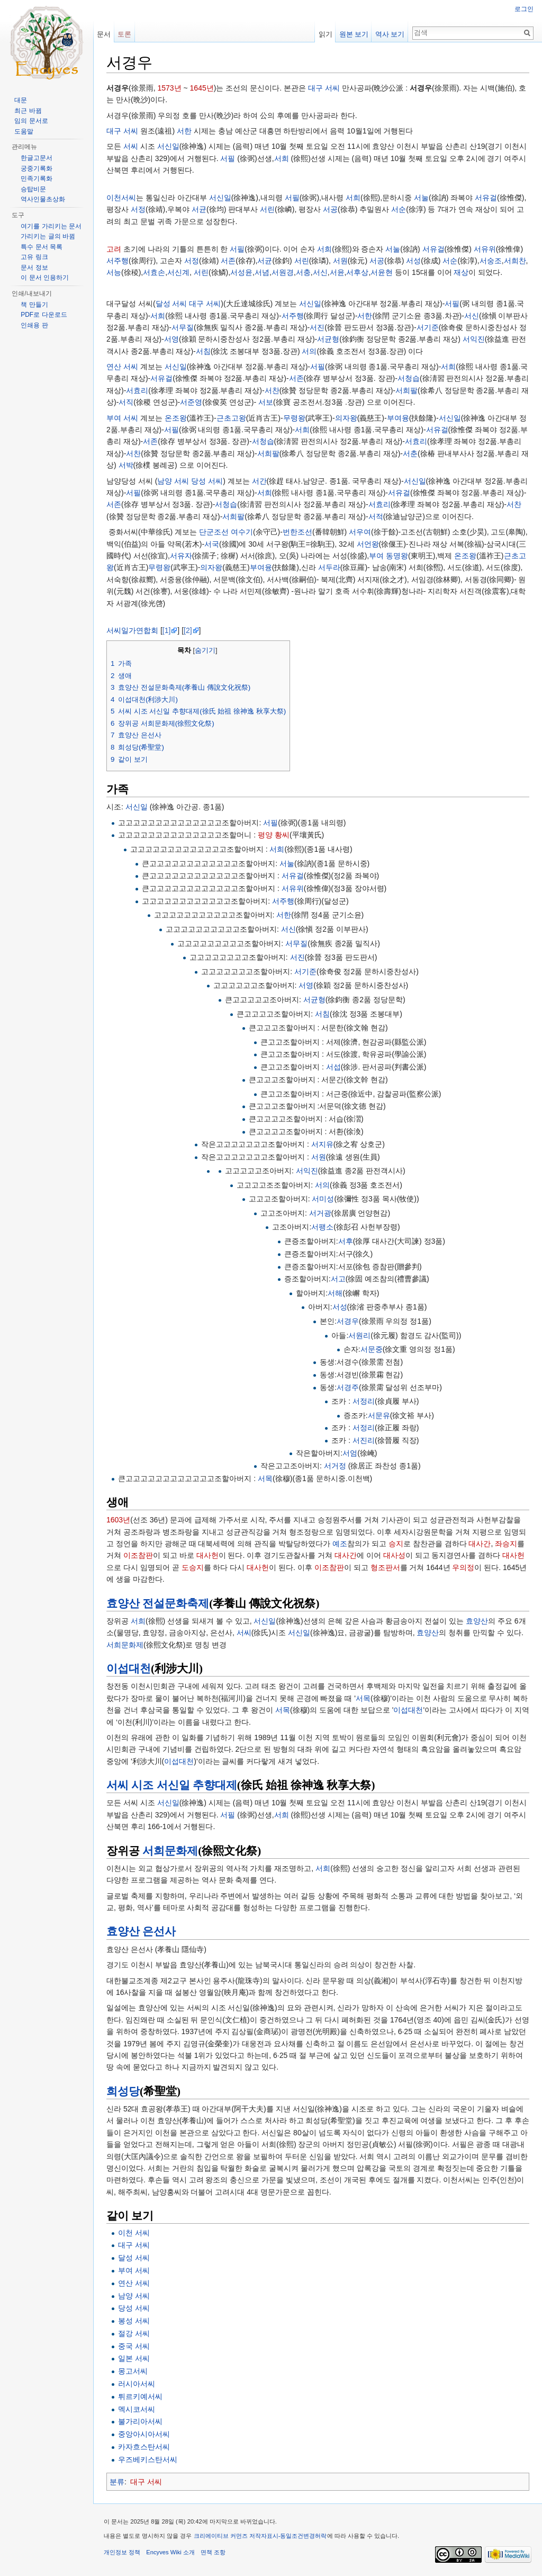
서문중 (371, 1349)
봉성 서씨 (134, 2320)
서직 (126, 402)
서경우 (348, 1321)
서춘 (410, 453)
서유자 (181, 555)
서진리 (364, 1440)
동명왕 (397, 555)
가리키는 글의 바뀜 (48, 236)
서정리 (364, 1401)
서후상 (357, 272)
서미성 (323, 1199)
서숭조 (491, 260)
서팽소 (322, 1227)
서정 (138, 209)
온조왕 (176, 418)
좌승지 (506, 1543)
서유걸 (486, 197)
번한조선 (297, 532)
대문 (20, 100)
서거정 (335, 1465)
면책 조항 (213, 2552)
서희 (281, 158)
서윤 (337, 272)
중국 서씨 (134, 2346)
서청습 (409, 378)
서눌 (421, 197)
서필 (227, 158)
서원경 (283, 272)
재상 (461, 272)
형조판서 (385, 1567)
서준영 (191, 402)
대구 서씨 (324, 88)
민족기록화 (36, 178)
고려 (113, 249)
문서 (104, 34)
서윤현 (382, 272)
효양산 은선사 (141, 1931)
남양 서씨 (173, 481)
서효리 (137, 390)
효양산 (477, 1621)
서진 (317, 327)
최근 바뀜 (27, 110)
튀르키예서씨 (140, 2396)
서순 (398, 209)
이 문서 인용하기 (45, 277)
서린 (267, 209)
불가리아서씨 (140, 2421)
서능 (113, 272)
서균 (199, 209)
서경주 (348, 1387)
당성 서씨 (207, 481)
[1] (166, 630)
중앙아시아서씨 (144, 2434)
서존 (228, 260)
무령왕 (294, 418)
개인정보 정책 (122, 2552)
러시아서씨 (136, 2383)
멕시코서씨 (136, 2409)
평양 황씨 (274, 835)
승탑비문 (33, 189)
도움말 (23, 131)
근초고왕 (231, 418)
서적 (375, 516)
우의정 (463, 1567)
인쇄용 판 (34, 325)
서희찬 (515, 260)
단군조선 (214, 532)
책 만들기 (34, 304)
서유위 (485, 249)
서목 (265, 1478)
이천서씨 (121, 197)
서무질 (182, 327)
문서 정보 (34, 267)
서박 (126, 465)
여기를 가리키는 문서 (51, 226)
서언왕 (368, 544)
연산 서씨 (122, 366)
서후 (345, 1241)
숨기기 (205, 650)
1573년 (169, 88)
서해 (335, 1293)
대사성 (394, 1555)
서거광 (320, 1213)
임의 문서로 (31, 120)
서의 (309, 351)
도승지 (193, 1567)
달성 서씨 (171, 303)
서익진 (474, 339)
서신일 (168, 146)
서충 (303, 272)
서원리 (359, 1335)
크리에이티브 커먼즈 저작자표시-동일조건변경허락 (260, 2536)
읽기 (325, 34)
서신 (320, 272)
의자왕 (346, 418)
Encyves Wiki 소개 (170, 2552)
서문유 (379, 1415)
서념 (262, 272)
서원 (340, 260)
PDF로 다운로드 (44, 314)
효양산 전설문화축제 (157, 1603)
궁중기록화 (36, 168)
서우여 (360, 532)
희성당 (123, 2091)
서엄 (349, 1453)
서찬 (272, 390)
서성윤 (241, 272)
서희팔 (406, 390)
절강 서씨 (134, 2333)
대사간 (479, 1543)
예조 (339, 1543)
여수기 (242, 532)
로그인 (524, 9)
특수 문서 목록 (41, 247)
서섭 (333, 1067)
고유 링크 (34, 257)
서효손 (154, 272)
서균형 (328, 339)
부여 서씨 (122, 418)
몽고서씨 (133, 2371)
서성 (413, 260)
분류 (117, 2481)
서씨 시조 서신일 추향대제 (171, 1785)
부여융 (398, 418)
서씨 (130, 146)
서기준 (428, 327)
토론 (124, 34)
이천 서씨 (134, 2233)
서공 (330, 209)
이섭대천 (128, 1668)
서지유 (322, 1144)
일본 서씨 (134, 2358)
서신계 (178, 272)
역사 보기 (390, 34)
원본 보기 (354, 34)
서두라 (329, 567)
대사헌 (207, 1555)
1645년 (202, 88)
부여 (376, 555)
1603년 (118, 1520)
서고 (338, 1278)
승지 (396, 1543)
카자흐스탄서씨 (144, 2447)
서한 (184, 131)
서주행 (117, 260)
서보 (265, 402)
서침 (203, 351)
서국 (211, 544)
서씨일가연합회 (132, 630)
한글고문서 (36, 158)
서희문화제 (124, 1645)
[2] (188, 630)
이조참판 (138, 1555)
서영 (171, 339)
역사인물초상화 (43, 199)
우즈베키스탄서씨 (147, 2459)
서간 (259, 481)
